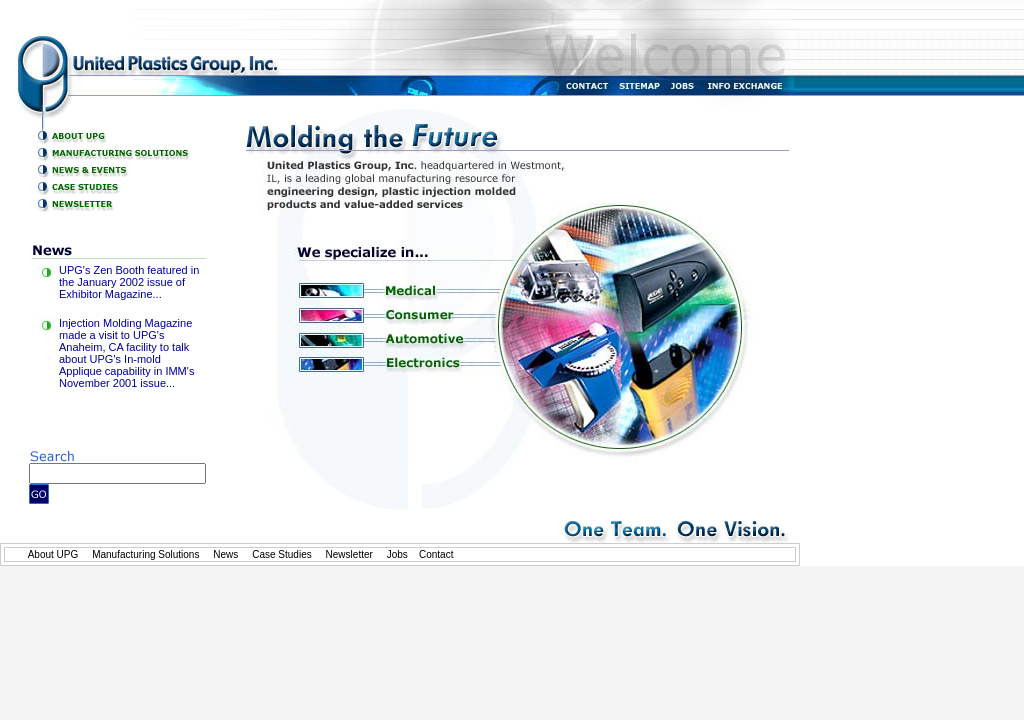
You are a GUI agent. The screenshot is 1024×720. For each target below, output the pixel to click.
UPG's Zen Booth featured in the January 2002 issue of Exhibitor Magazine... (129, 282)
